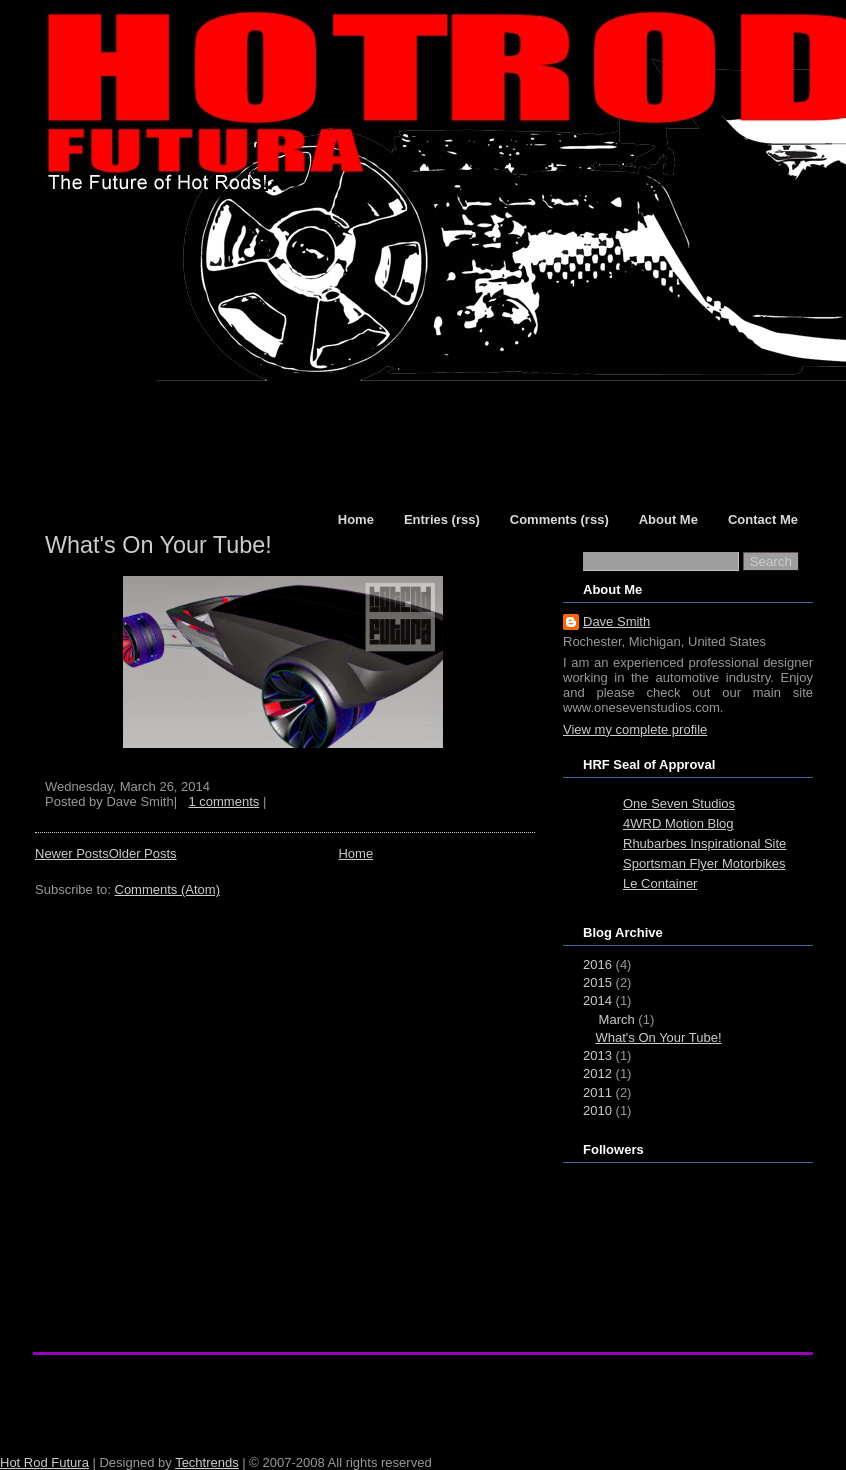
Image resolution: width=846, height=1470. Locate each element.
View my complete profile (635, 729)
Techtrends (207, 1462)
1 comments (223, 801)
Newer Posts (72, 853)
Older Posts (143, 853)
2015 (597, 982)
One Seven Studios (679, 803)
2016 (597, 964)
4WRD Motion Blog (678, 823)
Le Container (660, 883)
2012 (597, 1073)
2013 (597, 1055)
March (617, 1019)
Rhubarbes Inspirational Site (704, 843)
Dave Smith (616, 621)
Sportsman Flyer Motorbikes (704, 863)
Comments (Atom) (167, 889)
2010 (597, 1110)
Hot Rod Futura (44, 1462)
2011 (597, 1092)
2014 (597, 1000)
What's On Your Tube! (158, 545)
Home (355, 853)
